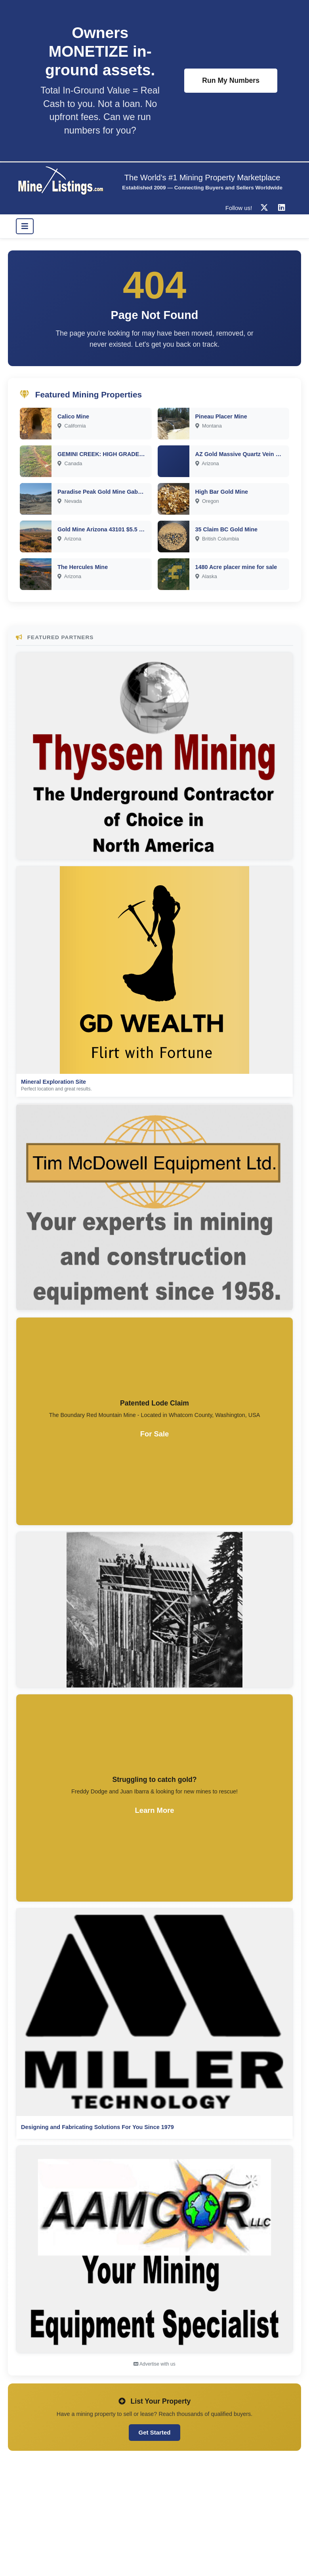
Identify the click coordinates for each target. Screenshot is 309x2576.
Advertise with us (154, 2364)
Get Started (155, 2432)
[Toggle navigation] (25, 226)
